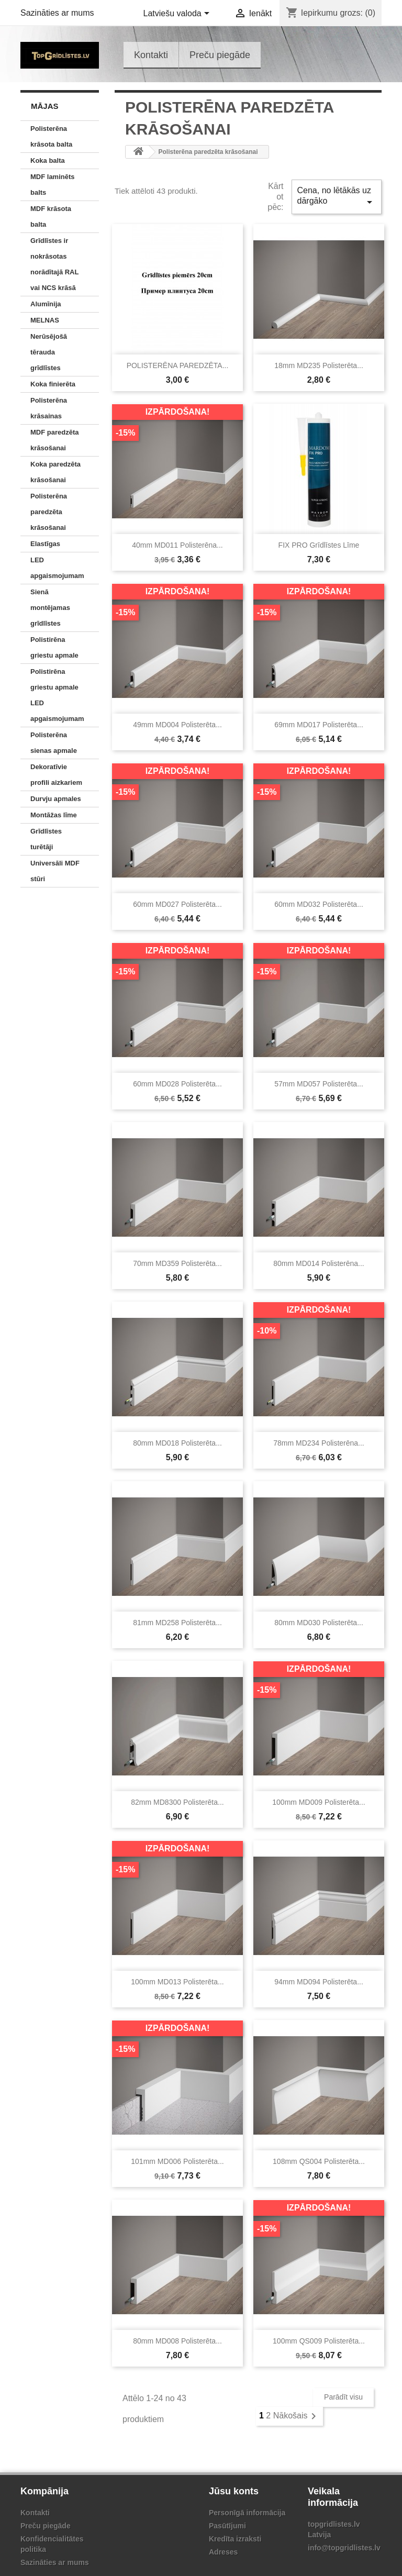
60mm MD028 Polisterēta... (177, 1084)
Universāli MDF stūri (55, 871)
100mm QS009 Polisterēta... (319, 2341)
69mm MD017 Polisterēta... (318, 724)
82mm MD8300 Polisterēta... (177, 1802)
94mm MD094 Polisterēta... (318, 1982)
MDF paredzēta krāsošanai (54, 440)
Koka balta (47, 160)
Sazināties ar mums (57, 12)
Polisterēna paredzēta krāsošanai (48, 511)
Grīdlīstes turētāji (46, 839)
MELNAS (44, 320)
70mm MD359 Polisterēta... (177, 1263)
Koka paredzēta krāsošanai (55, 472)
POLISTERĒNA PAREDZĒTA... (178, 365)
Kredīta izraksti (235, 2539)
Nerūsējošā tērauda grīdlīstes (48, 352)
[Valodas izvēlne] (178, 14)
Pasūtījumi (227, 2526)
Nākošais (296, 2415)
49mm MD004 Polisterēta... (177, 724)
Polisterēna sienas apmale (53, 742)
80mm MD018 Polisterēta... (177, 1443)
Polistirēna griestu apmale (54, 647)
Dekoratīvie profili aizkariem (56, 774)
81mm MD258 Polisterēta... (177, 1622)
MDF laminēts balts (52, 184)
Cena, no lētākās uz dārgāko (336, 197)
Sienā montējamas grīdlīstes (50, 607)
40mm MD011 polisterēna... (177, 545)
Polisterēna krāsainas (48, 408)
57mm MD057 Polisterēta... (318, 1084)
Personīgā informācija (247, 2512)
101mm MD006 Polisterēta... (177, 2161)
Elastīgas (45, 544)
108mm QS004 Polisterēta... (319, 2161)
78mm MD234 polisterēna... (318, 1443)
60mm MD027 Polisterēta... (177, 904)
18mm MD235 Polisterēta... (318, 365)
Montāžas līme (53, 815)
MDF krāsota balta (50, 216)
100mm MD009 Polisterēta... (318, 1802)
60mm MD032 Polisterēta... (318, 904)
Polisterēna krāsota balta (51, 136)
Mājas (45, 106)
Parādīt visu (343, 2397)
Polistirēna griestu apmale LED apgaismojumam (57, 695)
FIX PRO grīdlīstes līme (319, 545)
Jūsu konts (234, 2491)
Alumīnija (45, 304)
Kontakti (151, 55)
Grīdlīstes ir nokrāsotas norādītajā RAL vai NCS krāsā (54, 264)
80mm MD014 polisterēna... (318, 1263)
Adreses (223, 2552)
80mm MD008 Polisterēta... (177, 2341)
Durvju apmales (55, 799)
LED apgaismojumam (57, 568)
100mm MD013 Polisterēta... (177, 1982)
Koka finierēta (52, 384)
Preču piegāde (219, 55)
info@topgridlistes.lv (344, 2548)
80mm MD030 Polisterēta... (318, 1622)
